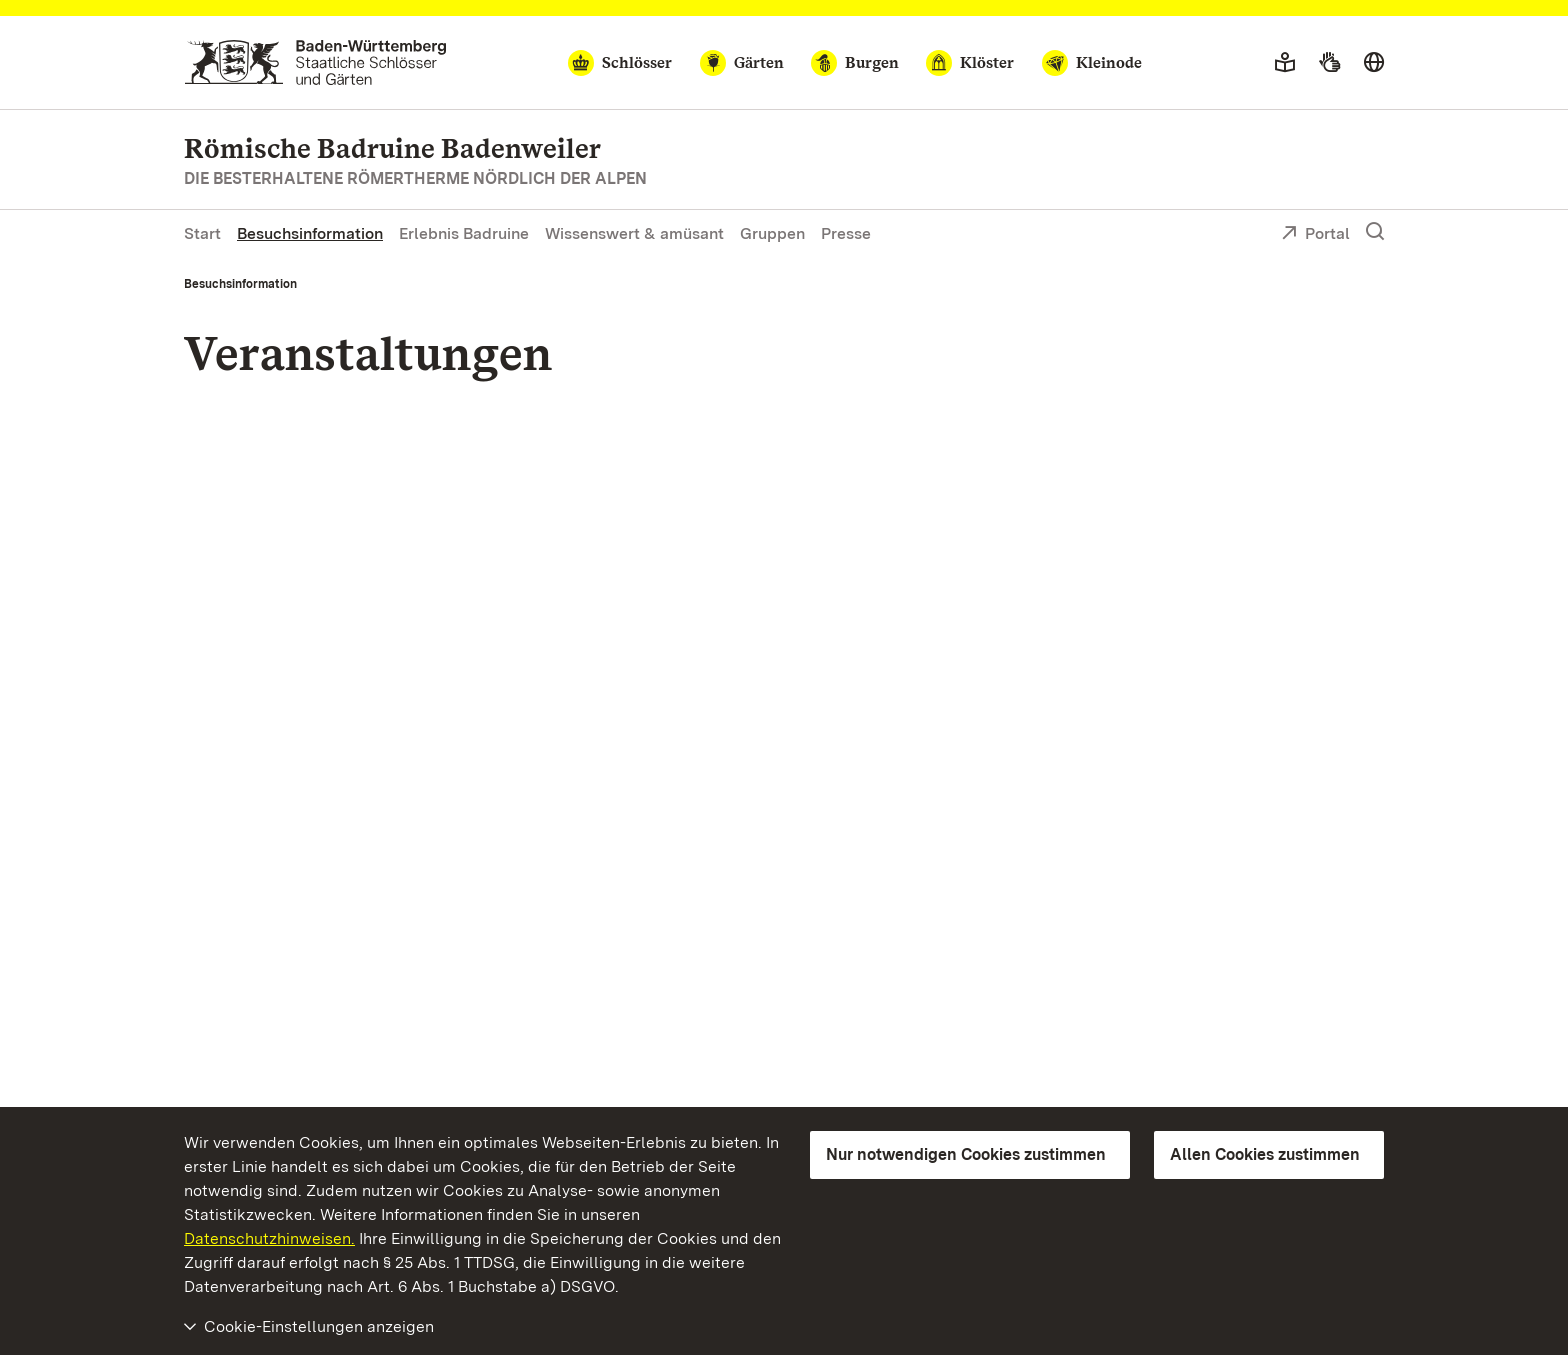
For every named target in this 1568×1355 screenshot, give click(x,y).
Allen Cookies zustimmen (1265, 1154)
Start (202, 233)
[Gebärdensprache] (1329, 63)
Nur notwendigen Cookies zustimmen (966, 1154)
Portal (1315, 235)
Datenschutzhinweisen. (269, 1238)
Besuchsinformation (310, 233)
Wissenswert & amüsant (634, 233)
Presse (846, 233)
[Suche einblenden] (1375, 232)
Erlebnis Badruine (464, 233)
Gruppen (772, 233)
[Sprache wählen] (1374, 63)
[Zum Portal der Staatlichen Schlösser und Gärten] (315, 62)
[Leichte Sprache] (1285, 63)
